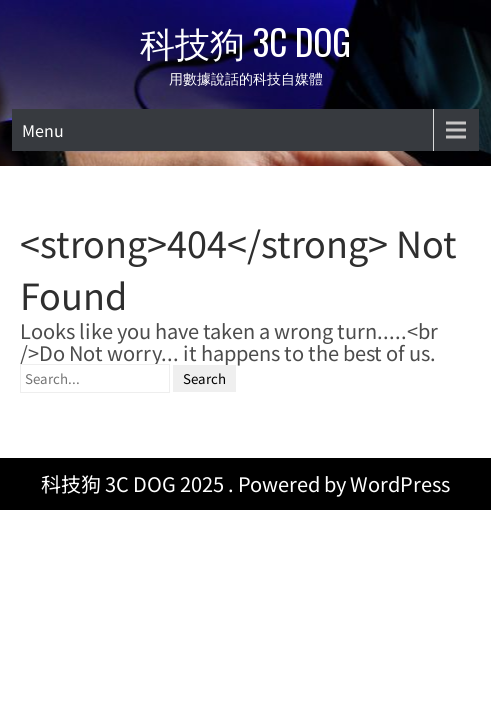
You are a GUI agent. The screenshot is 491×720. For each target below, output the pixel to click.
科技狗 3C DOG (245, 41)
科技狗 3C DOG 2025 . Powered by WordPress (245, 436)
